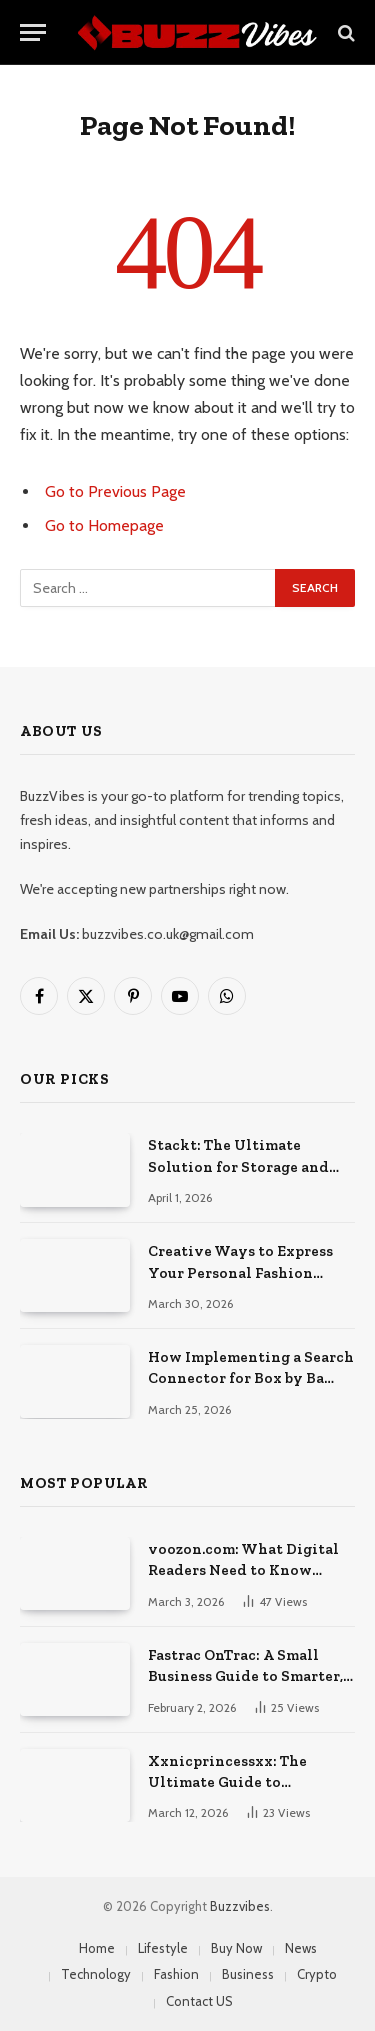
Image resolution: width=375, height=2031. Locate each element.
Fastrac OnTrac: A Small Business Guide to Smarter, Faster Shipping (245, 1676)
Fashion (176, 1974)
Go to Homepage (104, 525)
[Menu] (33, 32)
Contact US (199, 2001)
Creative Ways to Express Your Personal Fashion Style (240, 1272)
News (301, 1948)
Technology (96, 1974)
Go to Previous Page (115, 491)
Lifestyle (163, 1948)
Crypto (317, 1974)
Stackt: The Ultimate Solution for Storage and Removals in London (238, 1166)
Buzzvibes (240, 1906)
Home (97, 1948)
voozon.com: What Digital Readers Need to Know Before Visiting (243, 1570)
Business (248, 1974)
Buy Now (236, 1948)
